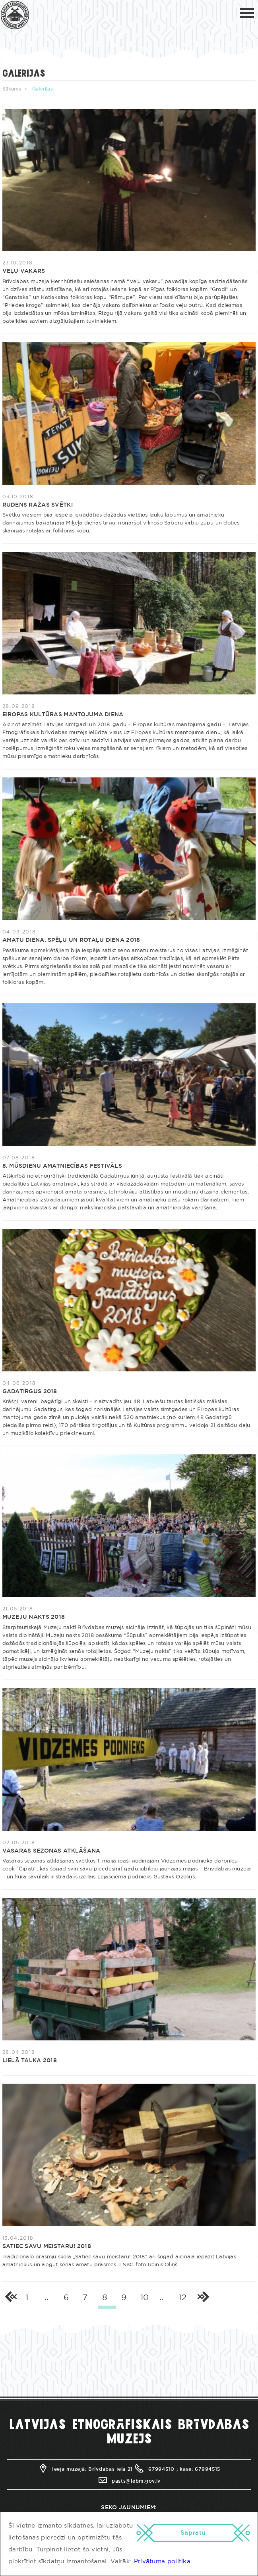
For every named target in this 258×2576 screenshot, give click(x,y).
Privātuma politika (162, 2561)
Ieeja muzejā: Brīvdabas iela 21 (85, 2469)
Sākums (11, 89)
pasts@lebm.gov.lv (129, 2481)
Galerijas (42, 89)
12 (182, 2298)
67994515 (207, 2469)
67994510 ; (156, 2469)
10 (144, 2298)
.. (46, 2298)
